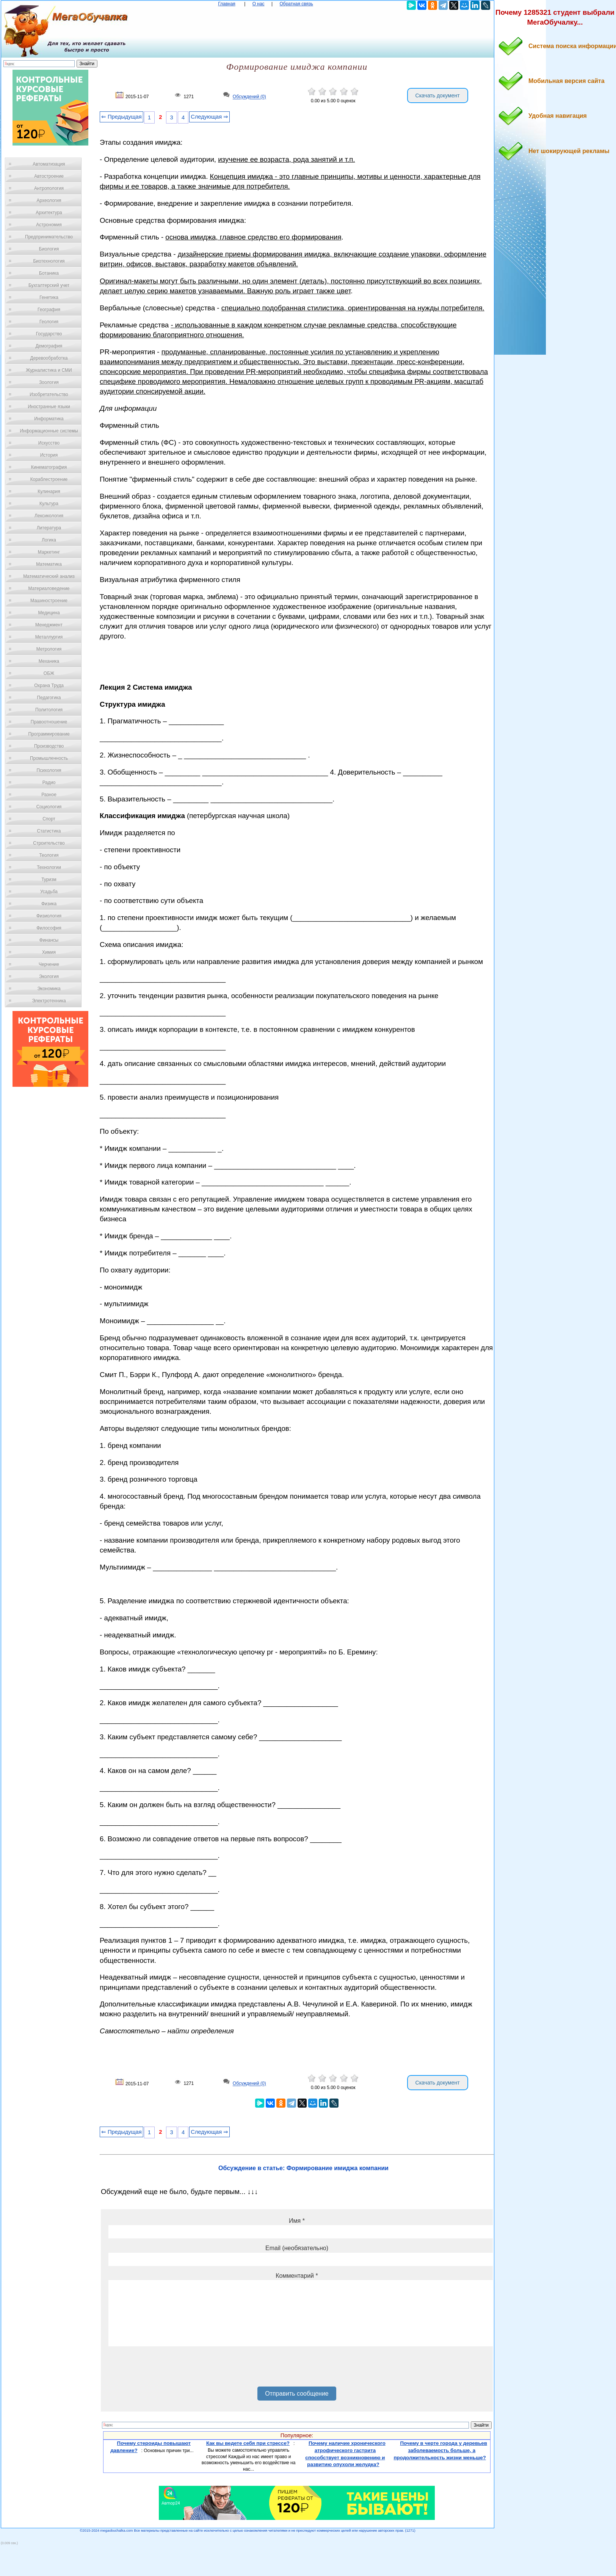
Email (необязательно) (296, 2248)
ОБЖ (49, 673)
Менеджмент (49, 625)
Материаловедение (49, 588)
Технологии (49, 867)
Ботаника (49, 273)
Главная (226, 3)
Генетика (48, 297)
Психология (49, 770)
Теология (48, 855)
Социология (49, 806)
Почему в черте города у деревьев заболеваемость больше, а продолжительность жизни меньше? (440, 2450)
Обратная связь (296, 3)
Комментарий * (297, 2275)
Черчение (49, 964)
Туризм (48, 879)
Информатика (49, 418)
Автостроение (49, 176)
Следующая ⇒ (209, 117)
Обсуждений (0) (249, 97)
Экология (49, 976)
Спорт (48, 819)
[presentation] (166, 2369)
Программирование (48, 734)
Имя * (297, 2221)
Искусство (49, 443)
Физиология (48, 916)
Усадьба (49, 891)
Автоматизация (49, 164)
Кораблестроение (49, 479)
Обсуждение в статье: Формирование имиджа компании (303, 2168)
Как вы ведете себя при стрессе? (248, 2443)
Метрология (48, 649)
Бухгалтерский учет (48, 285)
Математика (49, 564)
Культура (48, 503)
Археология (49, 200)
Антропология (49, 188)
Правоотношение (49, 722)
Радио (49, 782)
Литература (49, 528)
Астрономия (49, 224)
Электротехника (49, 1000)
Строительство (49, 843)
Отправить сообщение (296, 2393)
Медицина (49, 612)
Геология (48, 321)
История (49, 455)
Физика (48, 903)
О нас (258, 3)
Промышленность (49, 758)
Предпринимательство (49, 236)
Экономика (48, 988)
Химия (49, 952)
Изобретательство (49, 394)
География (49, 309)
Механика (49, 661)
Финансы (48, 940)
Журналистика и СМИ (49, 370)
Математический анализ (49, 576)
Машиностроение (48, 600)
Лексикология (48, 515)
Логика (49, 540)
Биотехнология (48, 261)
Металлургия (49, 637)
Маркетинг (49, 552)
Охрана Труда (49, 685)
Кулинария (49, 491)
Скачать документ (437, 95)
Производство (49, 746)
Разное (48, 794)
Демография (49, 346)
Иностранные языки (49, 406)
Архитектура (49, 212)
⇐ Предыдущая (121, 117)
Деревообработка (49, 358)
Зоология (49, 382)
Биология (49, 249)
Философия (48, 928)
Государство (49, 333)
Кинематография (49, 467)
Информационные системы (49, 431)
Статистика (49, 831)
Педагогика (49, 697)
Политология (49, 709)
